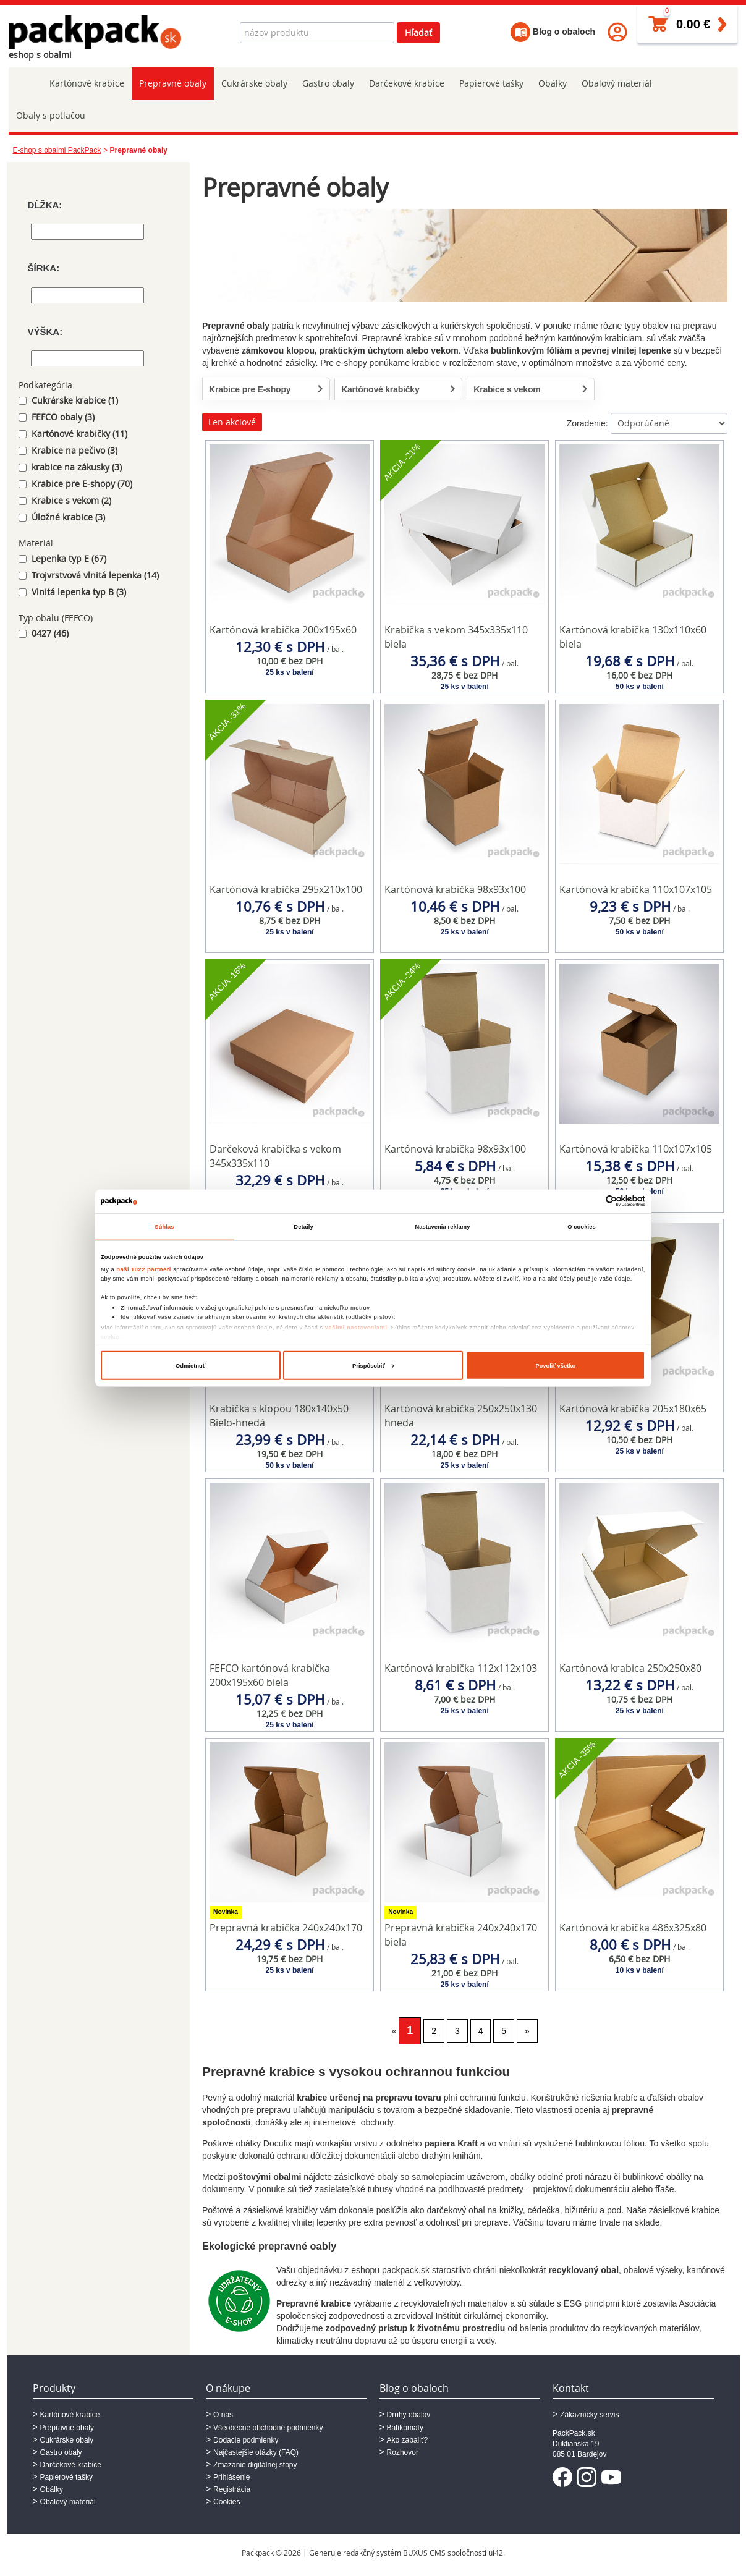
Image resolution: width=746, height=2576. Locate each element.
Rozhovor (402, 2452)
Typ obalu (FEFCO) (56, 618)
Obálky (552, 83)
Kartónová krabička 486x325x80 (632, 1927)
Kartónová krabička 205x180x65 (632, 1408)
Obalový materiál (617, 83)
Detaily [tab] (303, 1227)
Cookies (226, 2502)
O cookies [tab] (581, 1227)
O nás (223, 2414)
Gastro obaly (328, 83)
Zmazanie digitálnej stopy (255, 2464)
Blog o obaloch (553, 31)
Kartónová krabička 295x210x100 (286, 889)
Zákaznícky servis (589, 2414)
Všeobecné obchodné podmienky (268, 2427)
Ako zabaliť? (407, 2440)
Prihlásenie (231, 2477)
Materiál (36, 543)
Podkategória (45, 385)
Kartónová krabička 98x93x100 (455, 889)
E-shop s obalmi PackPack (57, 150)
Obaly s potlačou (50, 115)
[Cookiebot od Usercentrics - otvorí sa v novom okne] (591, 1201)
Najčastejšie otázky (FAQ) (256, 2452)
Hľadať (418, 32)
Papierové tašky (491, 83)
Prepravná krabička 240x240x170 (286, 1927)
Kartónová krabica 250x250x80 (630, 1668)
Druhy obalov (409, 2414)
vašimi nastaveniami (356, 1327)
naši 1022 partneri (143, 1269)
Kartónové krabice (86, 83)
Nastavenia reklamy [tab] (442, 1227)
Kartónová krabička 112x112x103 (460, 1668)
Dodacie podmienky (245, 2440)
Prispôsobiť (373, 1366)
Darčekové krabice (406, 83)
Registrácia (231, 2489)
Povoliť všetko (555, 1366)
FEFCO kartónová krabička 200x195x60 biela (270, 1675)
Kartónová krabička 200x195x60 (283, 630)
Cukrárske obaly (254, 83)
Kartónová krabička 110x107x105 (635, 889)
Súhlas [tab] (164, 1227)
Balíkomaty (405, 2427)
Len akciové (232, 422)
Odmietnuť (190, 1366)
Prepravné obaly (172, 83)
